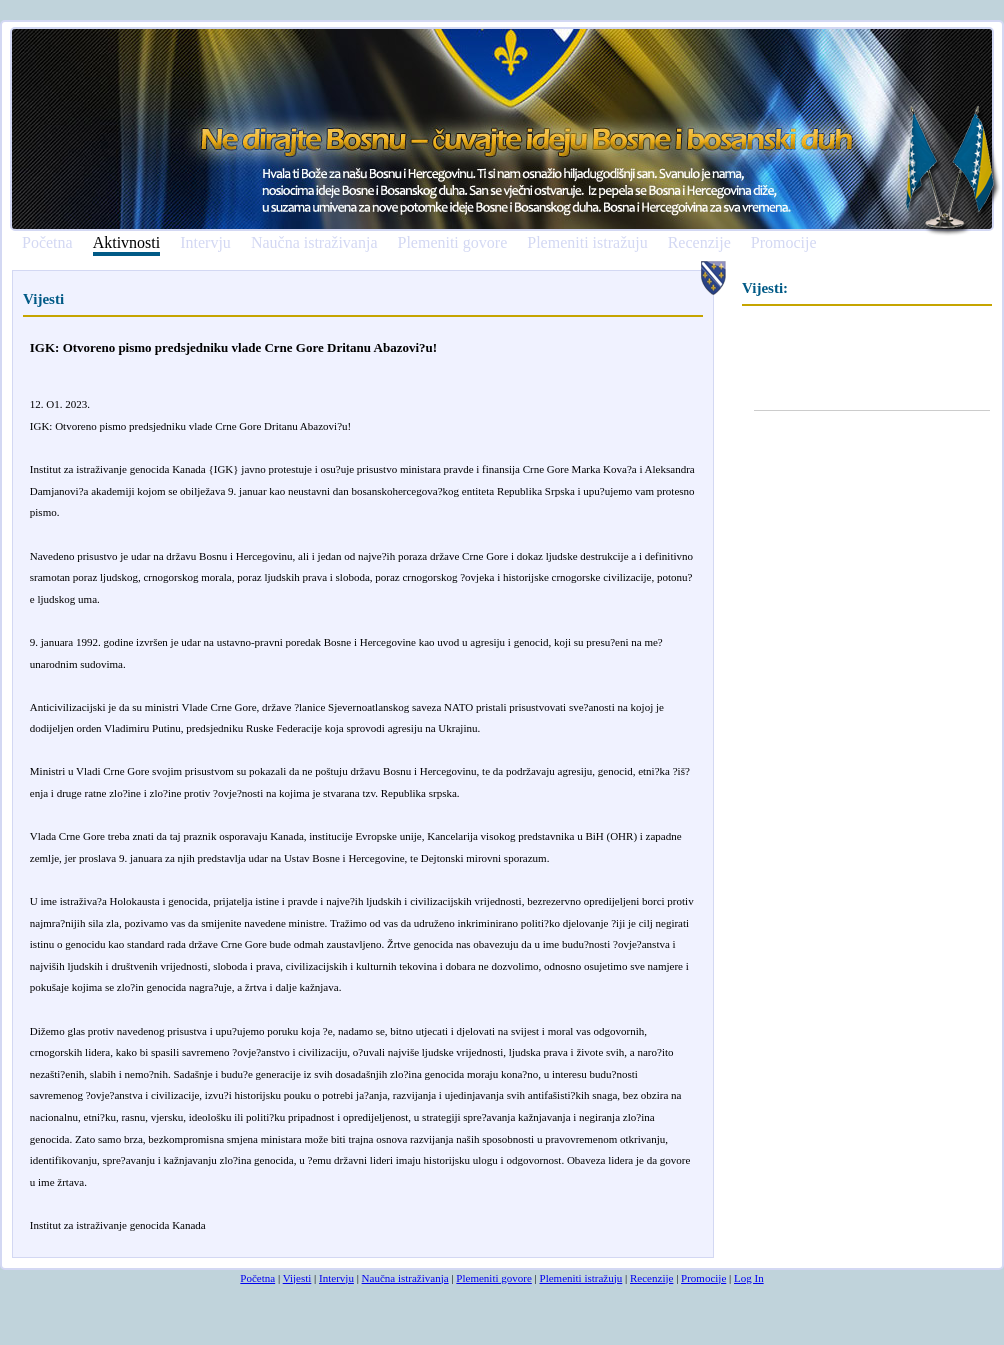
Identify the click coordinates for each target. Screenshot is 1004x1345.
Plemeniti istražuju (587, 243)
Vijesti (297, 1278)
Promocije (784, 243)
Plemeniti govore (452, 243)
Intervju (205, 243)
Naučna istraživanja (314, 243)
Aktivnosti (127, 243)
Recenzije (699, 243)
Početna (47, 243)
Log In (749, 1278)
